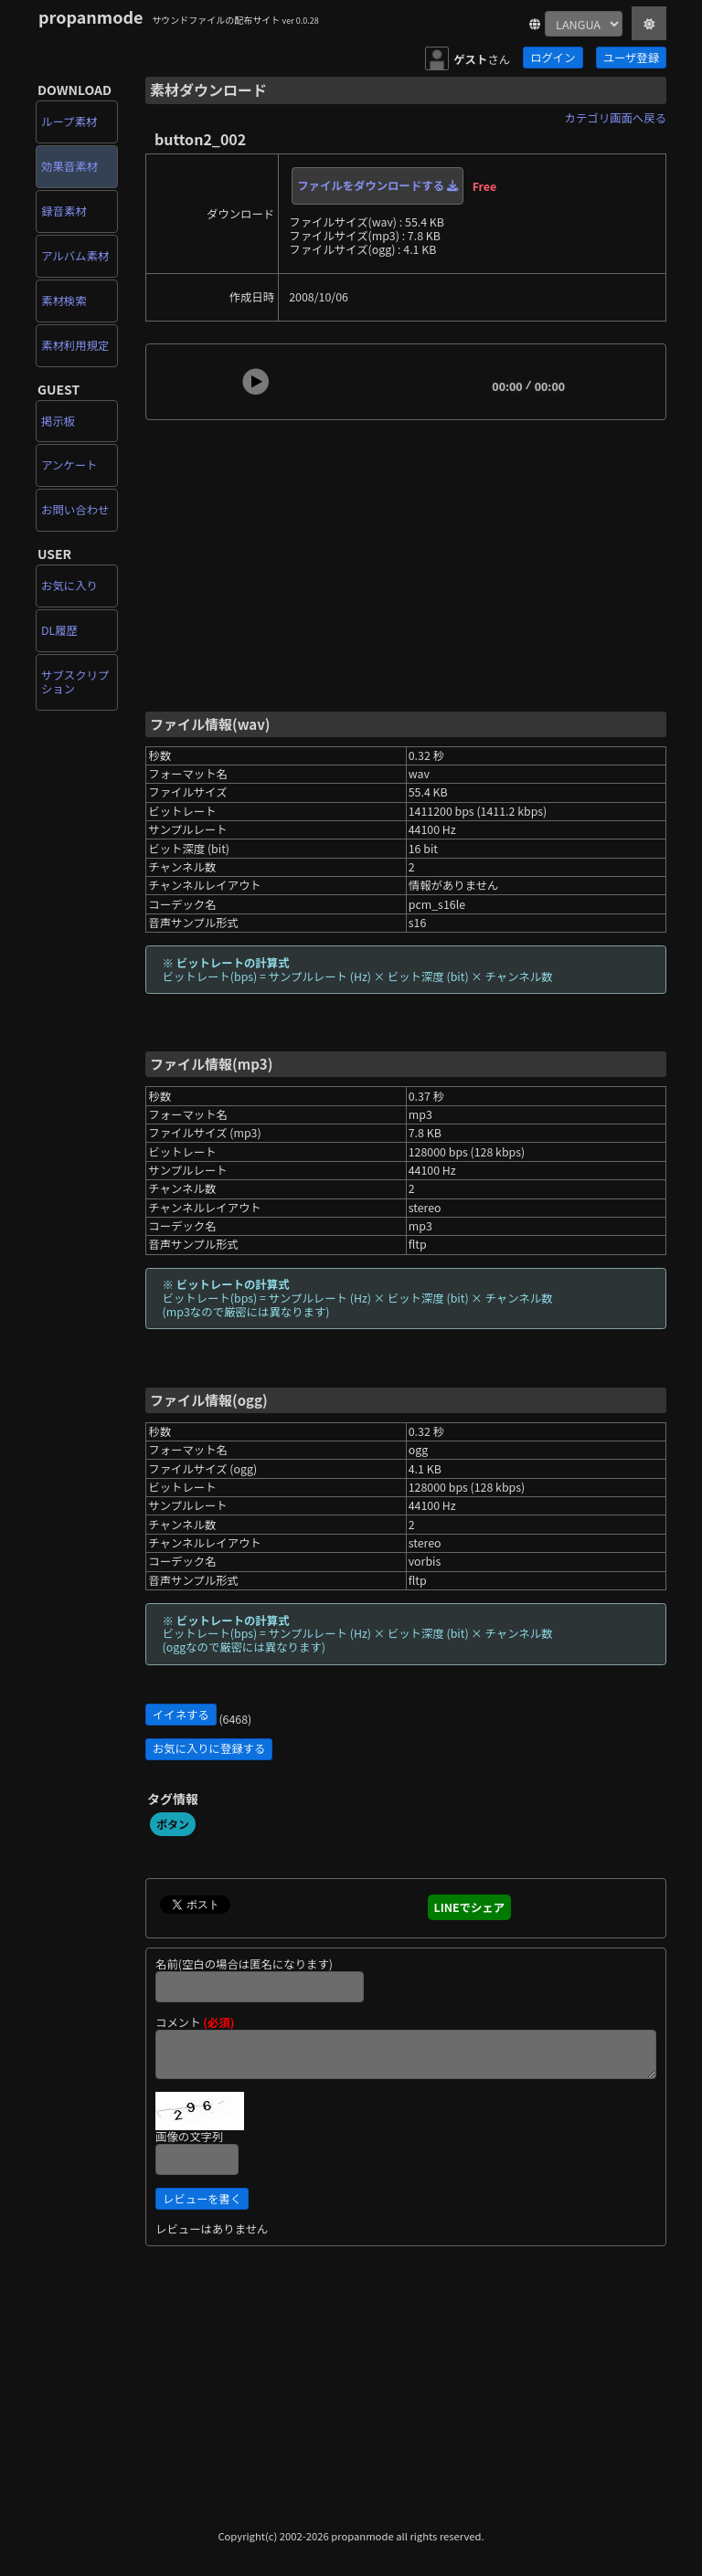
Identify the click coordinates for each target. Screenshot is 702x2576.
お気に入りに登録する (209, 1748)
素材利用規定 (75, 345)
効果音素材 (69, 166)
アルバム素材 (75, 256)
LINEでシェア (469, 1907)
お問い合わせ (75, 509)
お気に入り (69, 585)
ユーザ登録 (631, 57)
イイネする (181, 1714)
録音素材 (64, 211)
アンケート (69, 465)
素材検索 (64, 300)
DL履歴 (59, 630)
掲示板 (58, 421)
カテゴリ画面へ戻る (615, 118)
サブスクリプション (75, 682)
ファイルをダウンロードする (377, 185)
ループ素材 (69, 121)
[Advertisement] (406, 564)
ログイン (552, 57)
